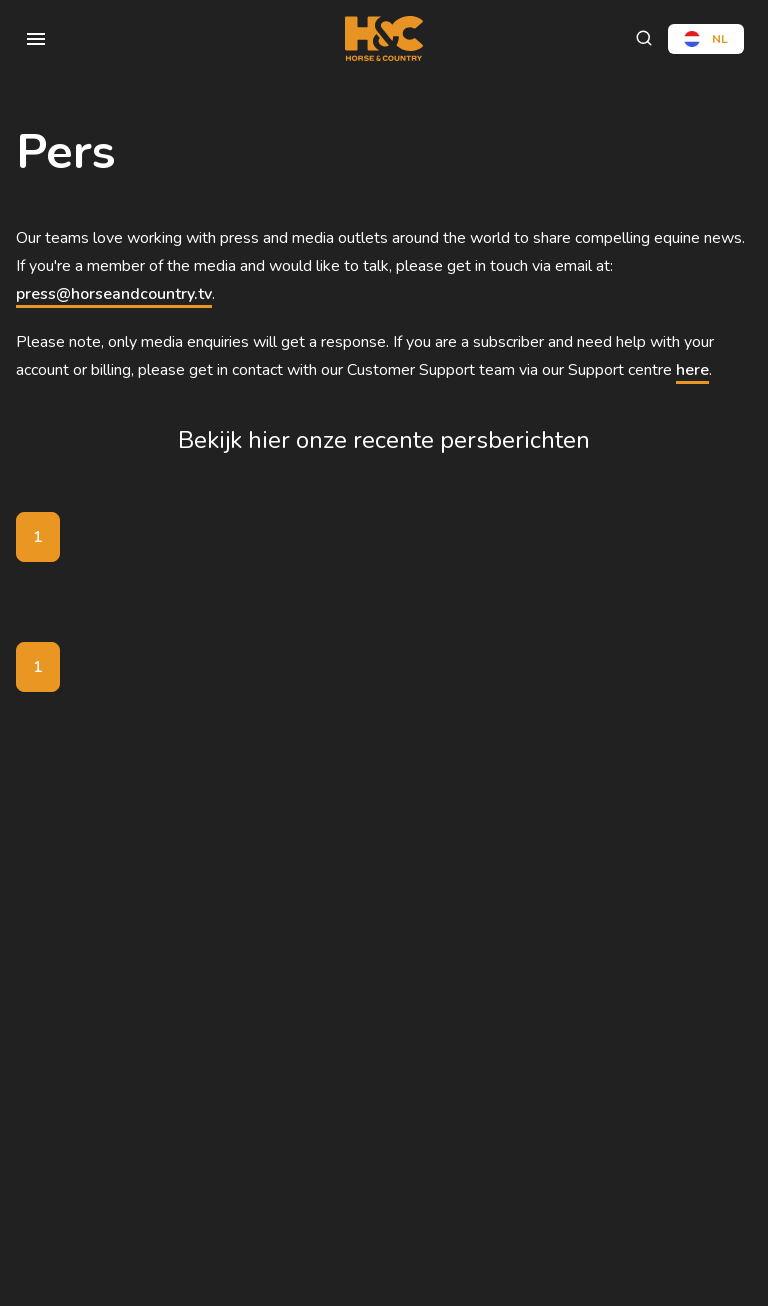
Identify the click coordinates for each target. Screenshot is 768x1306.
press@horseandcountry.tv (114, 294)
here (692, 370)
